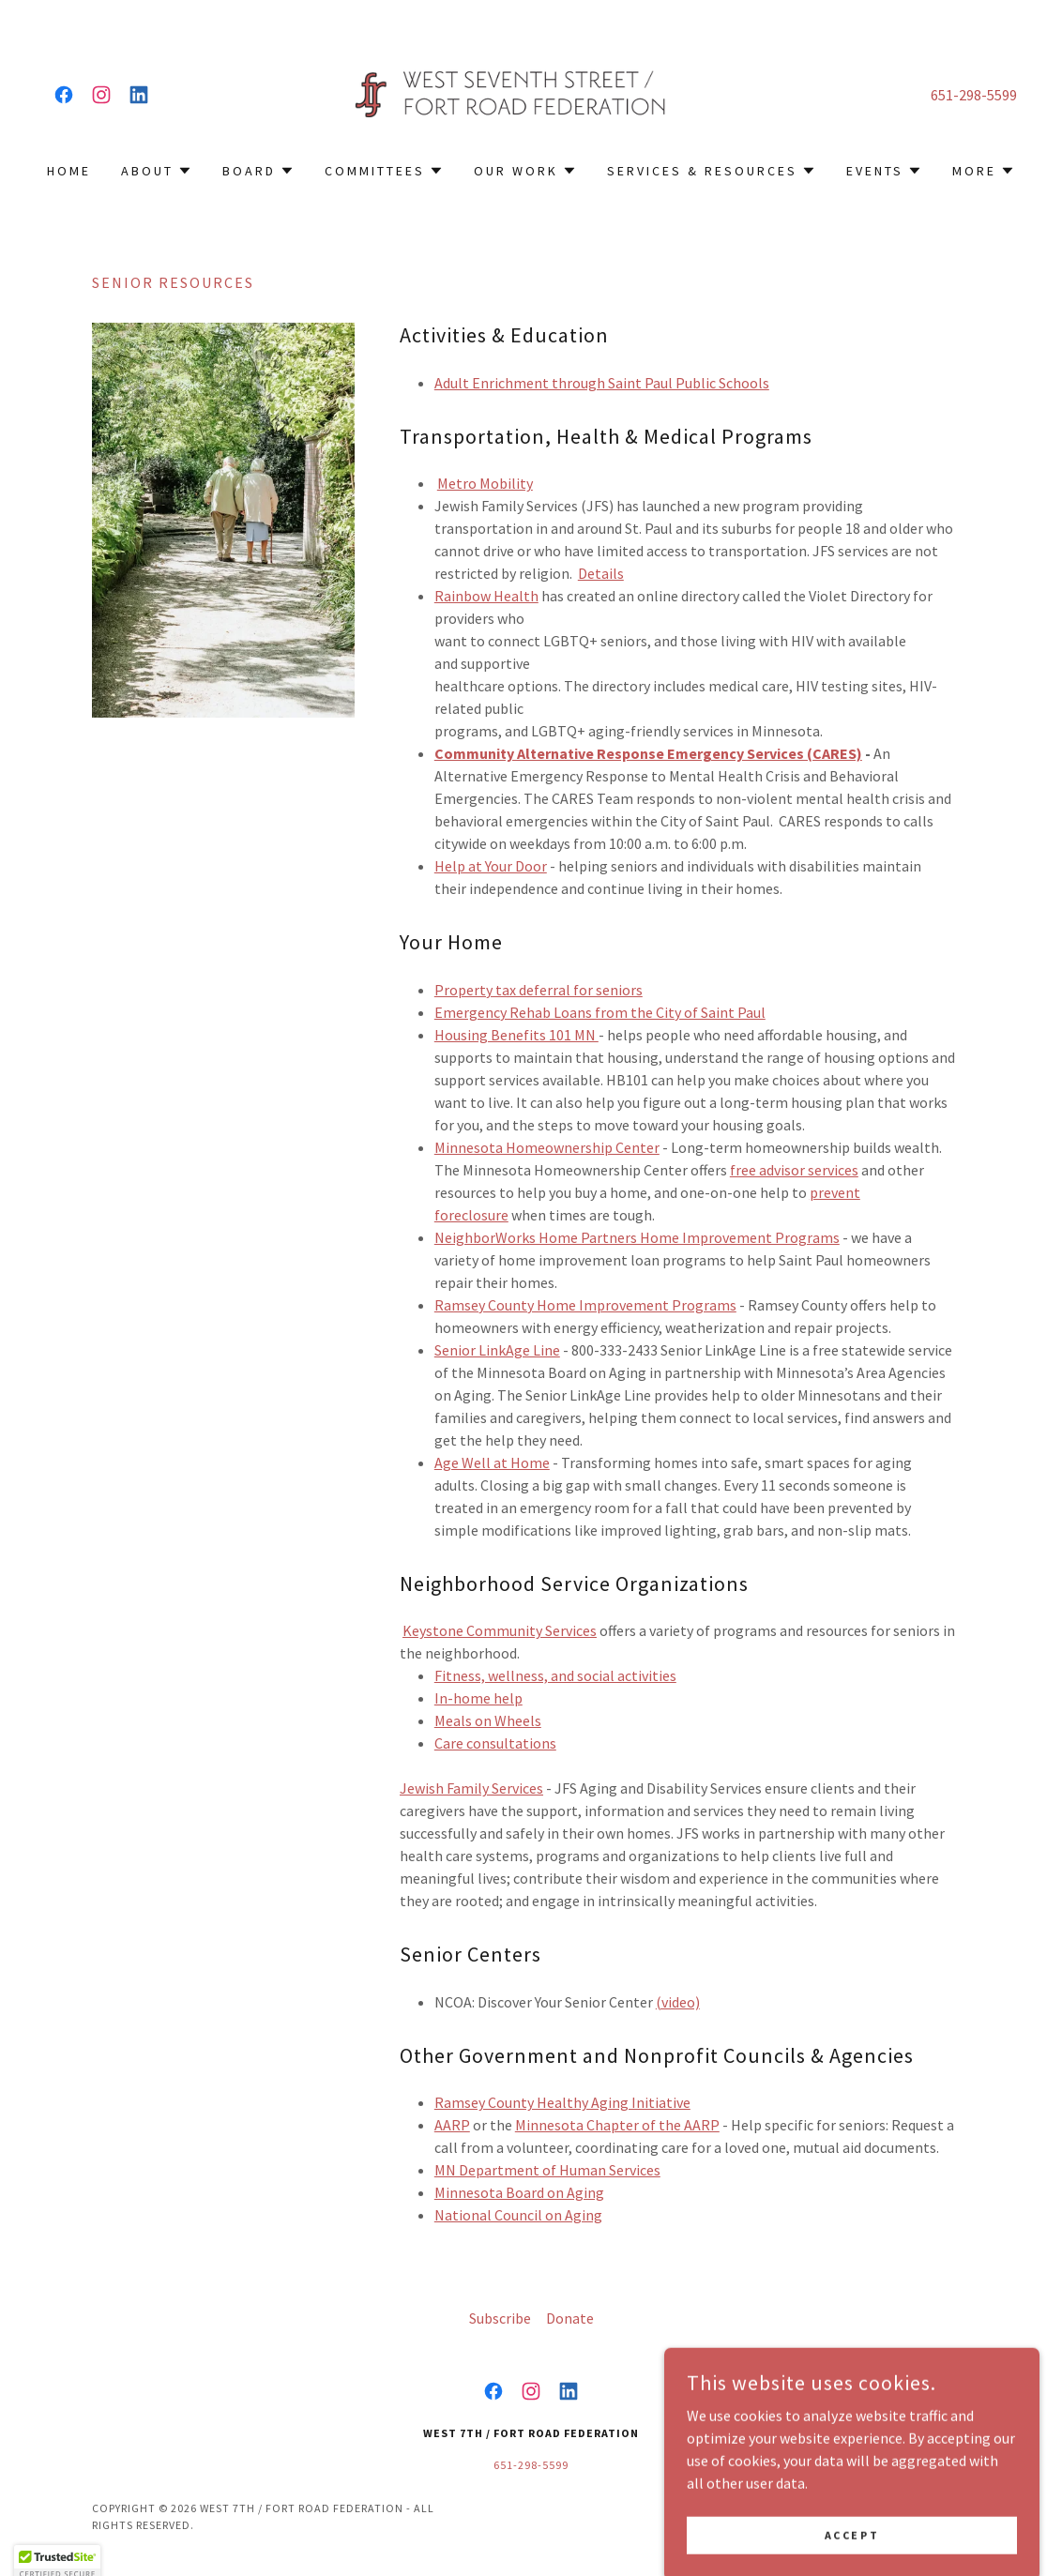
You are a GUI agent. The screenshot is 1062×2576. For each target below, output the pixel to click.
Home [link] (69, 170)
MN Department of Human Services (547, 2169)
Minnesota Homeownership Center (547, 1147)
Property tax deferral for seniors (538, 989)
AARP (452, 2124)
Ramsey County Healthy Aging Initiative (562, 2102)
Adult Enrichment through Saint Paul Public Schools (601, 382)
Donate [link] (570, 2318)
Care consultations (495, 1743)
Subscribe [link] (500, 2318)
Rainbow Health (486, 595)
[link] (64, 95)
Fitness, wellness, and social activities (555, 1675)
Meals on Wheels (487, 1720)
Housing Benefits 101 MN (516, 1034)
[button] (156, 170)
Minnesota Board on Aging (519, 2192)
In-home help (478, 1698)
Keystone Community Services (499, 1630)
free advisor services (794, 1169)
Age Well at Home (492, 1462)
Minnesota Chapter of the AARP (617, 2124)
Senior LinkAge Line (497, 1350)
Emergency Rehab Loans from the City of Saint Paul (600, 1012)
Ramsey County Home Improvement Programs (585, 1305)
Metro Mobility (485, 483)
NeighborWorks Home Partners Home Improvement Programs (637, 1237)
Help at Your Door (490, 865)
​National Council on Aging (518, 2214)
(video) (678, 2002)
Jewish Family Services (471, 1788)
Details (601, 573)
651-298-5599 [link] (974, 94)
